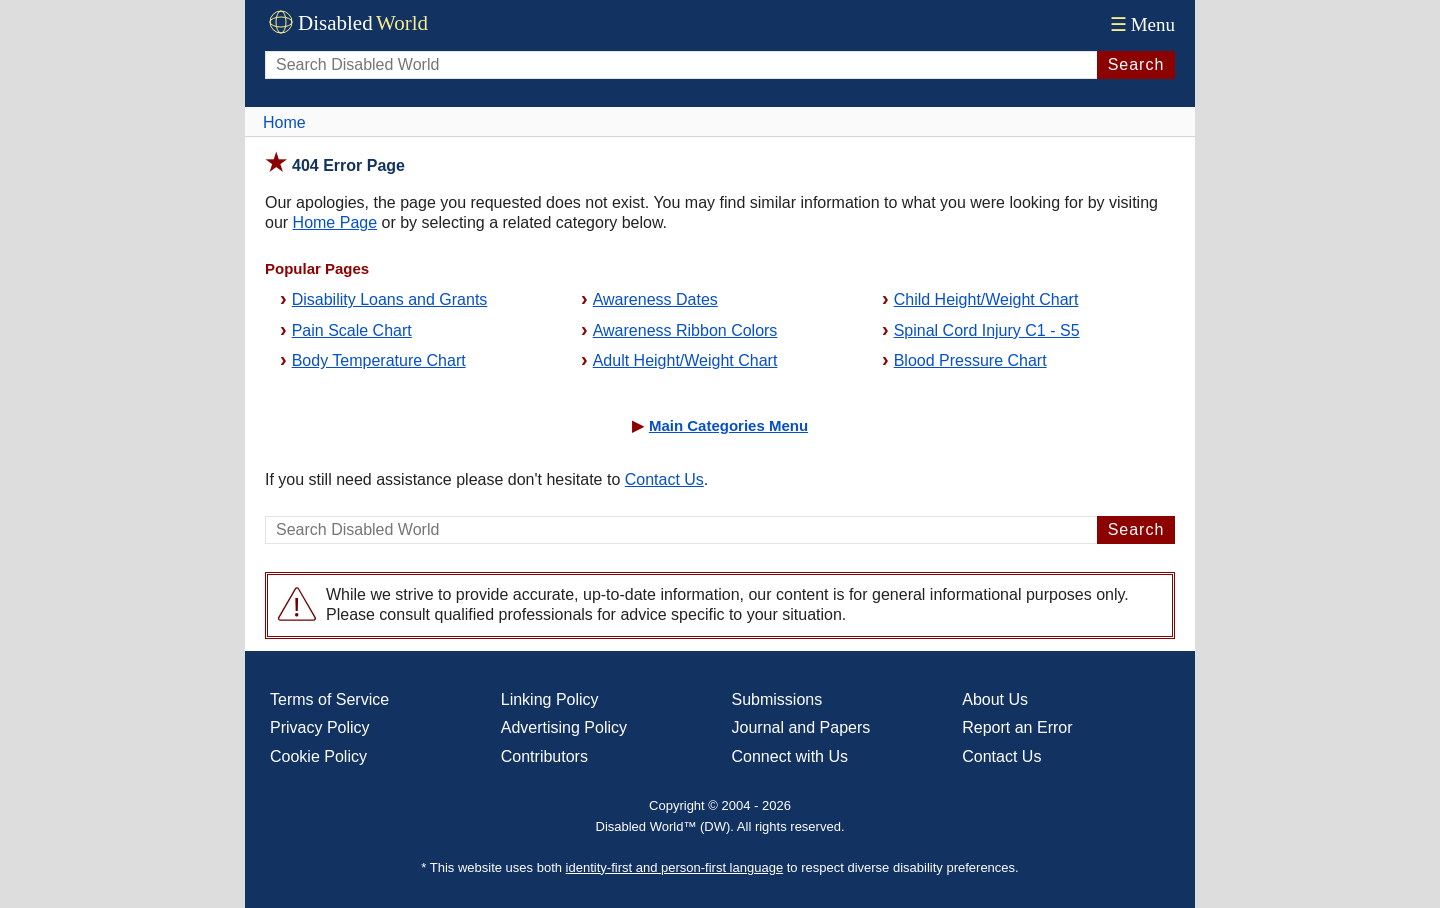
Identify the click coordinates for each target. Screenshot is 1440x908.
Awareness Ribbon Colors (685, 330)
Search (1136, 64)
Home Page (335, 222)
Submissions (777, 699)
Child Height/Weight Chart (986, 299)
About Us (995, 699)
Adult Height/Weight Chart (685, 360)
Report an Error (1017, 727)
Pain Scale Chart (352, 330)
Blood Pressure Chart (970, 360)
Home (284, 122)
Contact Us (664, 479)
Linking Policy (550, 699)
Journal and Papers (801, 727)
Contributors (544, 756)
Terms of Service (329, 699)
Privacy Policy (320, 727)
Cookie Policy (318, 756)
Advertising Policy (564, 727)
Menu (1140, 24)
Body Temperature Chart (379, 360)
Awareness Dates (655, 299)
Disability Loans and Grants (390, 299)
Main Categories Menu (728, 425)
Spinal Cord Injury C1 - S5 (987, 330)
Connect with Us (790, 756)
